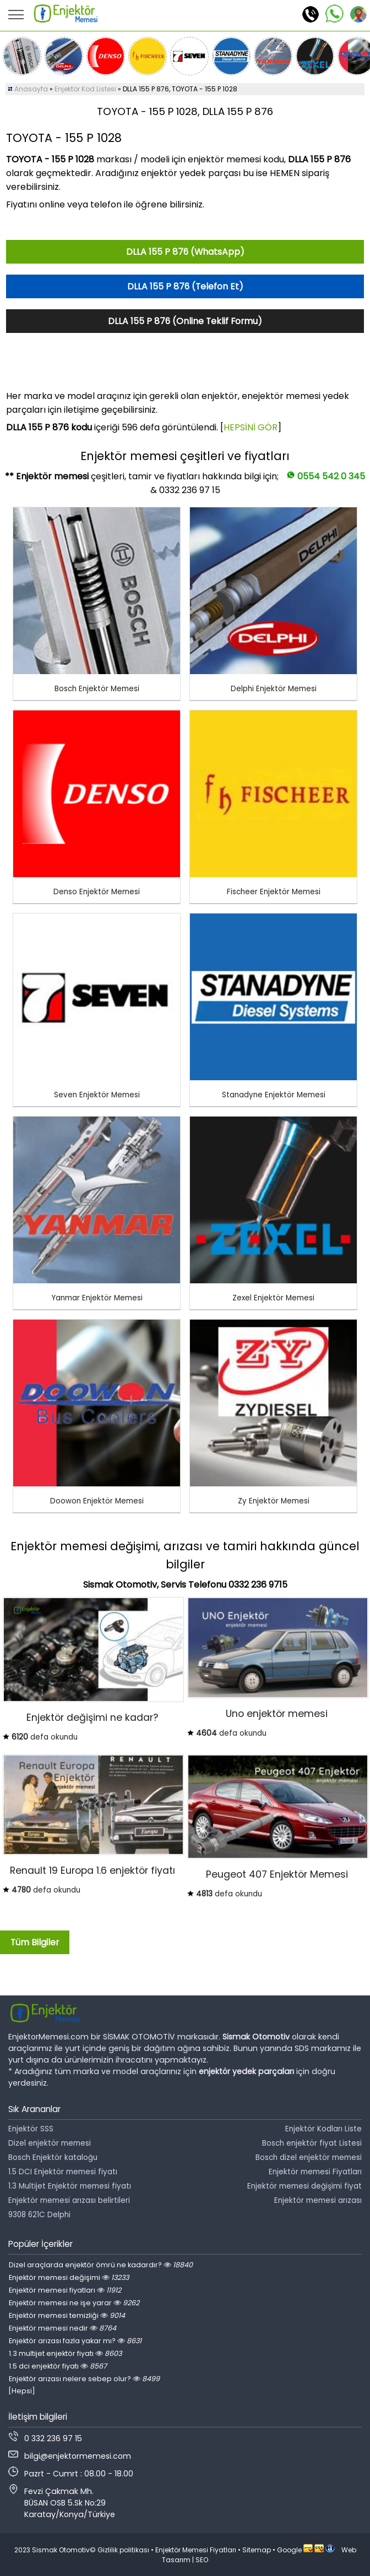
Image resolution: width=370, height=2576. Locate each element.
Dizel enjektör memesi (49, 2143)
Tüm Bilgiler (34, 1942)
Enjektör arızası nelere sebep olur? (84, 2378)
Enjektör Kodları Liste (323, 2129)
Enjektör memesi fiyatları (65, 2290)
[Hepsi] (21, 2390)
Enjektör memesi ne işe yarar (74, 2302)
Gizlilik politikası (123, 2550)
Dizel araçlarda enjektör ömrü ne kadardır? (101, 2264)
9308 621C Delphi (39, 2214)
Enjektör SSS (30, 2129)
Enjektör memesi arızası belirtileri (69, 2200)
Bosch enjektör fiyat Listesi (312, 2143)
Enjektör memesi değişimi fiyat (304, 2186)
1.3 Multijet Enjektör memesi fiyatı (69, 2186)
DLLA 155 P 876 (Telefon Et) (185, 286)
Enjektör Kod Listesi (85, 89)
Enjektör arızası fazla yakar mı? (75, 2340)
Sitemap (256, 2550)
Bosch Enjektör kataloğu (52, 2157)
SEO (201, 2559)
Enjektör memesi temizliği (67, 2315)
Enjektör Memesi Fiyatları (195, 2550)
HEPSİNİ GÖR (251, 427)
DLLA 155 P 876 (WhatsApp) (185, 251)
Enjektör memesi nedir (62, 2328)
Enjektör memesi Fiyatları (315, 2172)
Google (289, 2550)
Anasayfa (31, 89)
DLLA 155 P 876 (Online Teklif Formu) (185, 321)
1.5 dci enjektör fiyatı (58, 2366)
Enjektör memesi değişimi (69, 2277)
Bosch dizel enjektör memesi (308, 2157)
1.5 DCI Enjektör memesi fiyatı (62, 2172)
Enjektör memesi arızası (318, 2200)
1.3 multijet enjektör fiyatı (65, 2353)
